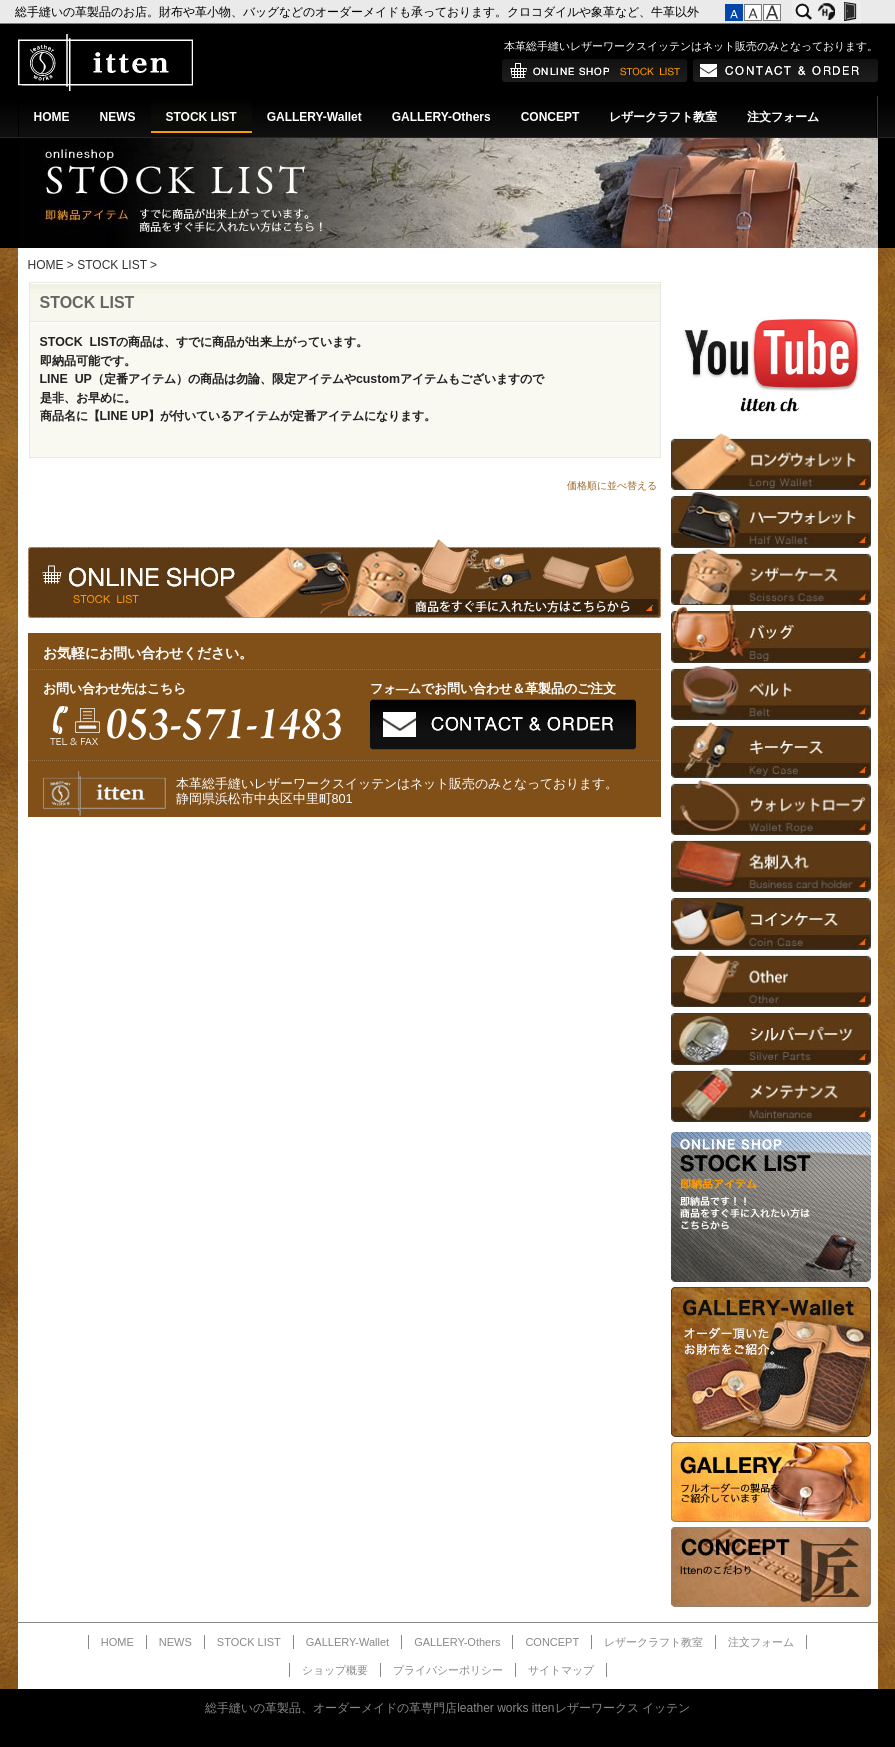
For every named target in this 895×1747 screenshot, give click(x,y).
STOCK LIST (201, 117)
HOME (52, 117)
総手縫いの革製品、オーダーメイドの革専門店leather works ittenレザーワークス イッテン (447, 1708)
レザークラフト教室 (663, 117)
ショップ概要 (335, 1670)
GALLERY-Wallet (314, 117)
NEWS (118, 117)
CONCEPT (550, 117)
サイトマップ (561, 1670)
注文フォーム (783, 117)
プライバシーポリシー (448, 1670)
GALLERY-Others (441, 117)
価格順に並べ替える (612, 485)
